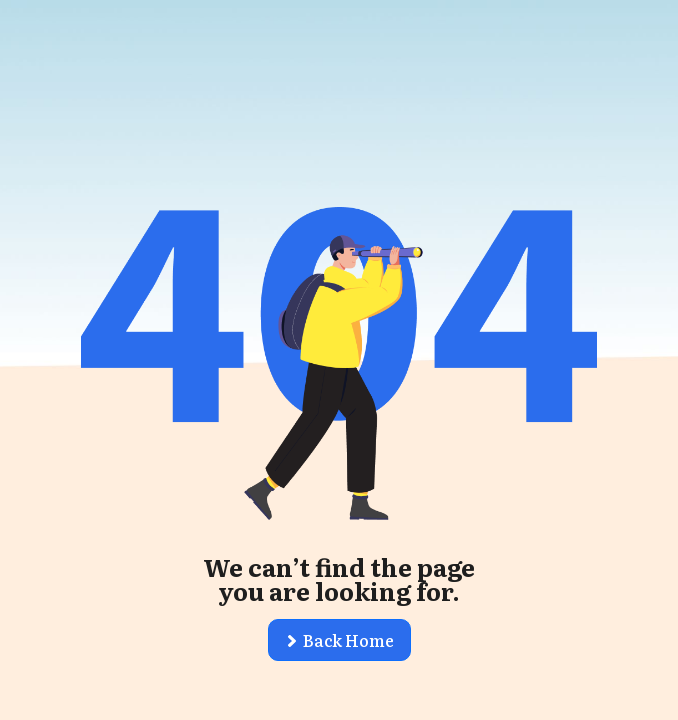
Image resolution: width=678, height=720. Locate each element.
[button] (339, 640)
